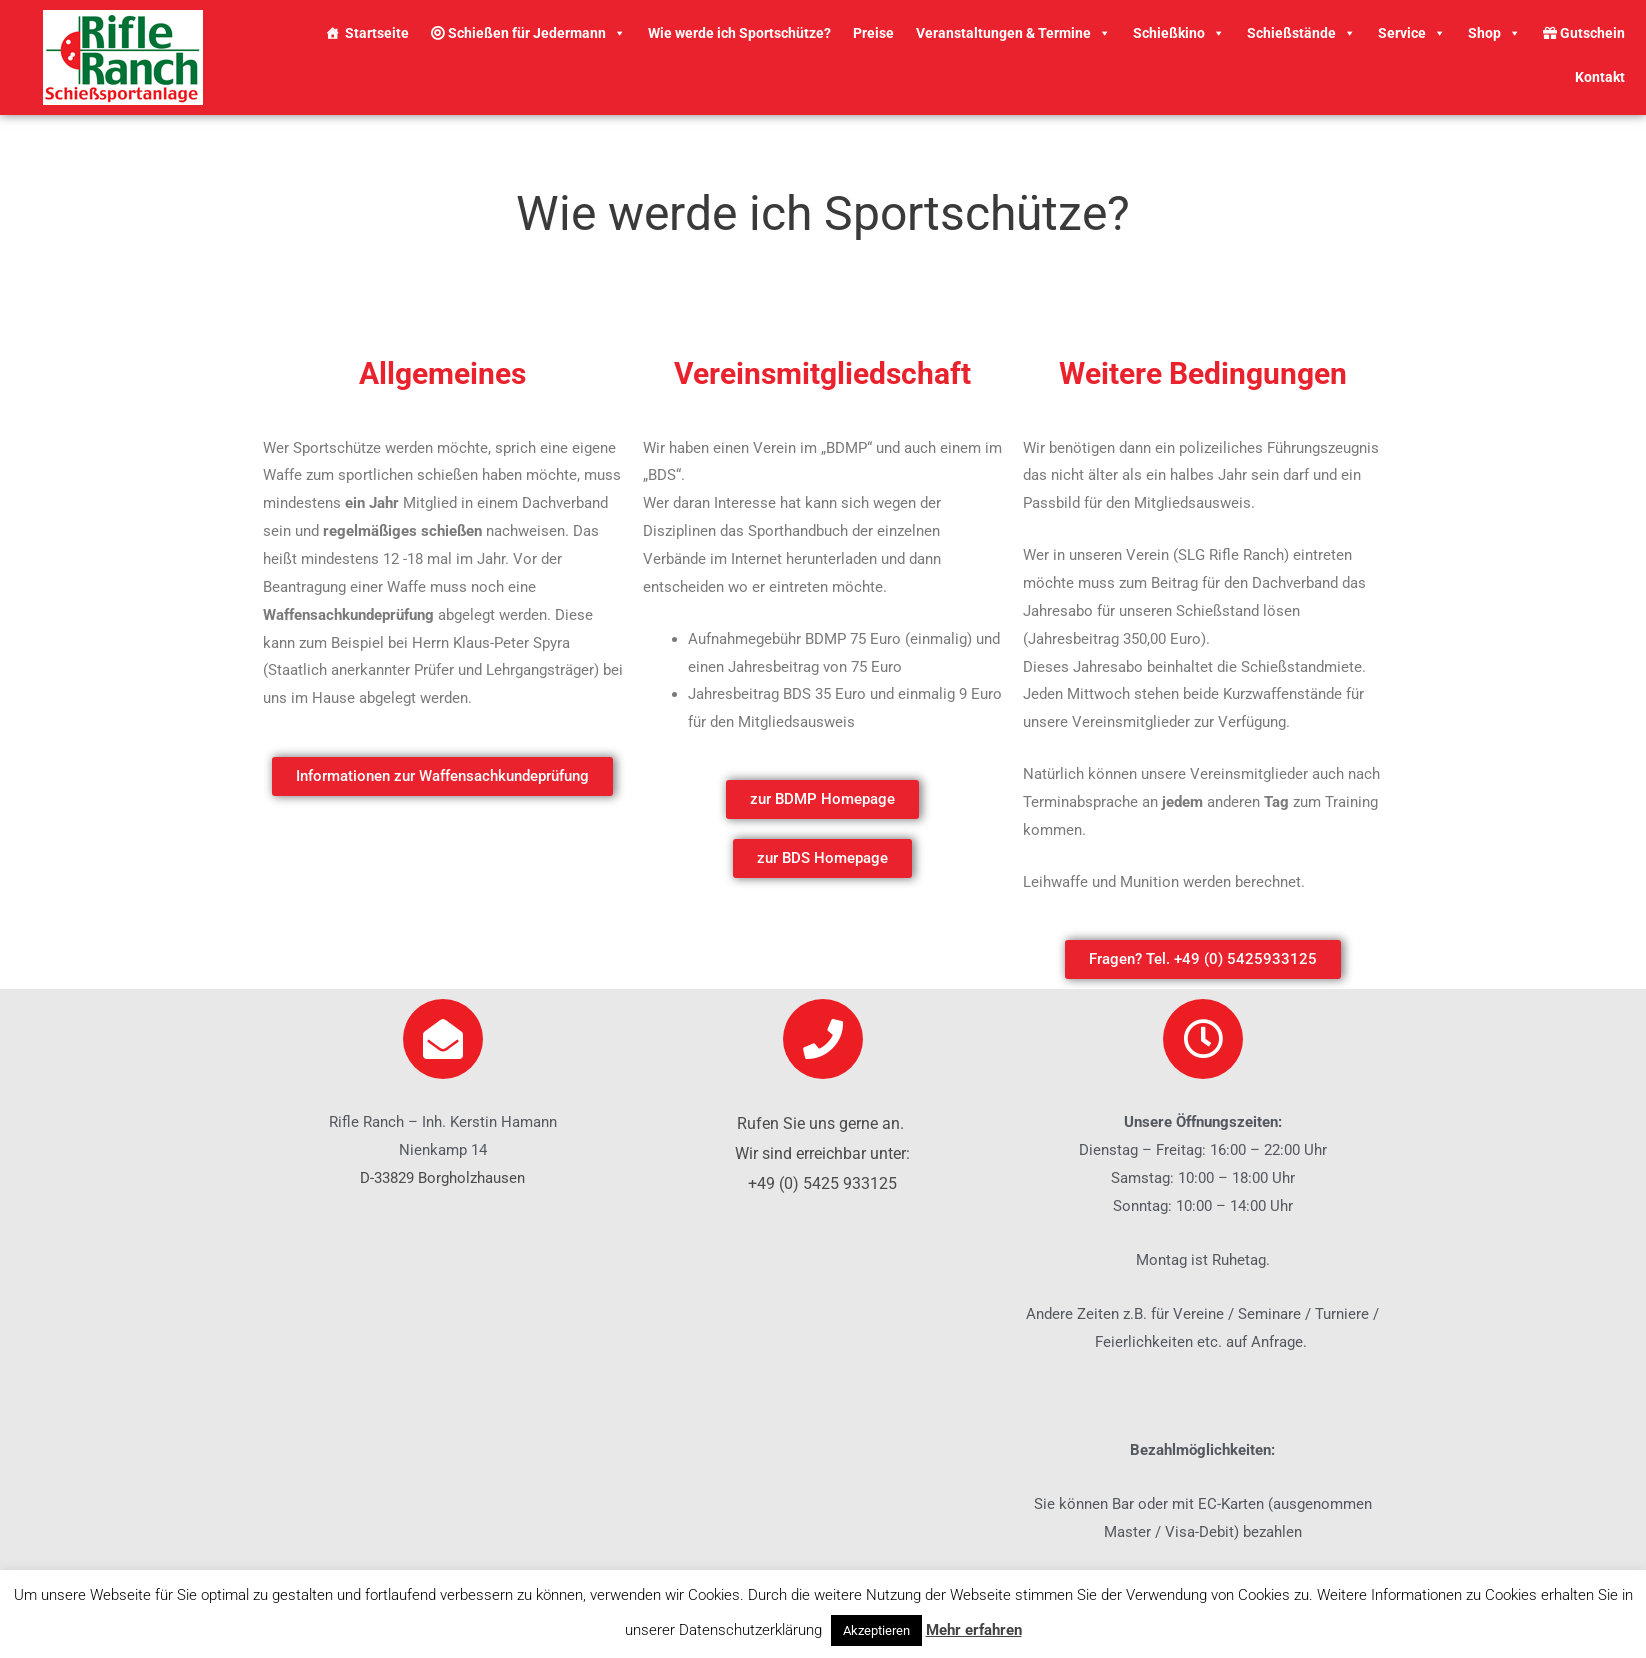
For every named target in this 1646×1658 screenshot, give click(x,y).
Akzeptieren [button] (876, 1630)
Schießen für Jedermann (528, 33)
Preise (873, 33)
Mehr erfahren (974, 1630)
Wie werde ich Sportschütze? (739, 33)
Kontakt (1600, 77)
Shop (1494, 33)
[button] (442, 776)
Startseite (377, 33)
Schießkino (1179, 33)
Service (1412, 33)
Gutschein (1584, 33)
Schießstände (1301, 33)
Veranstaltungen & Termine (1013, 33)
